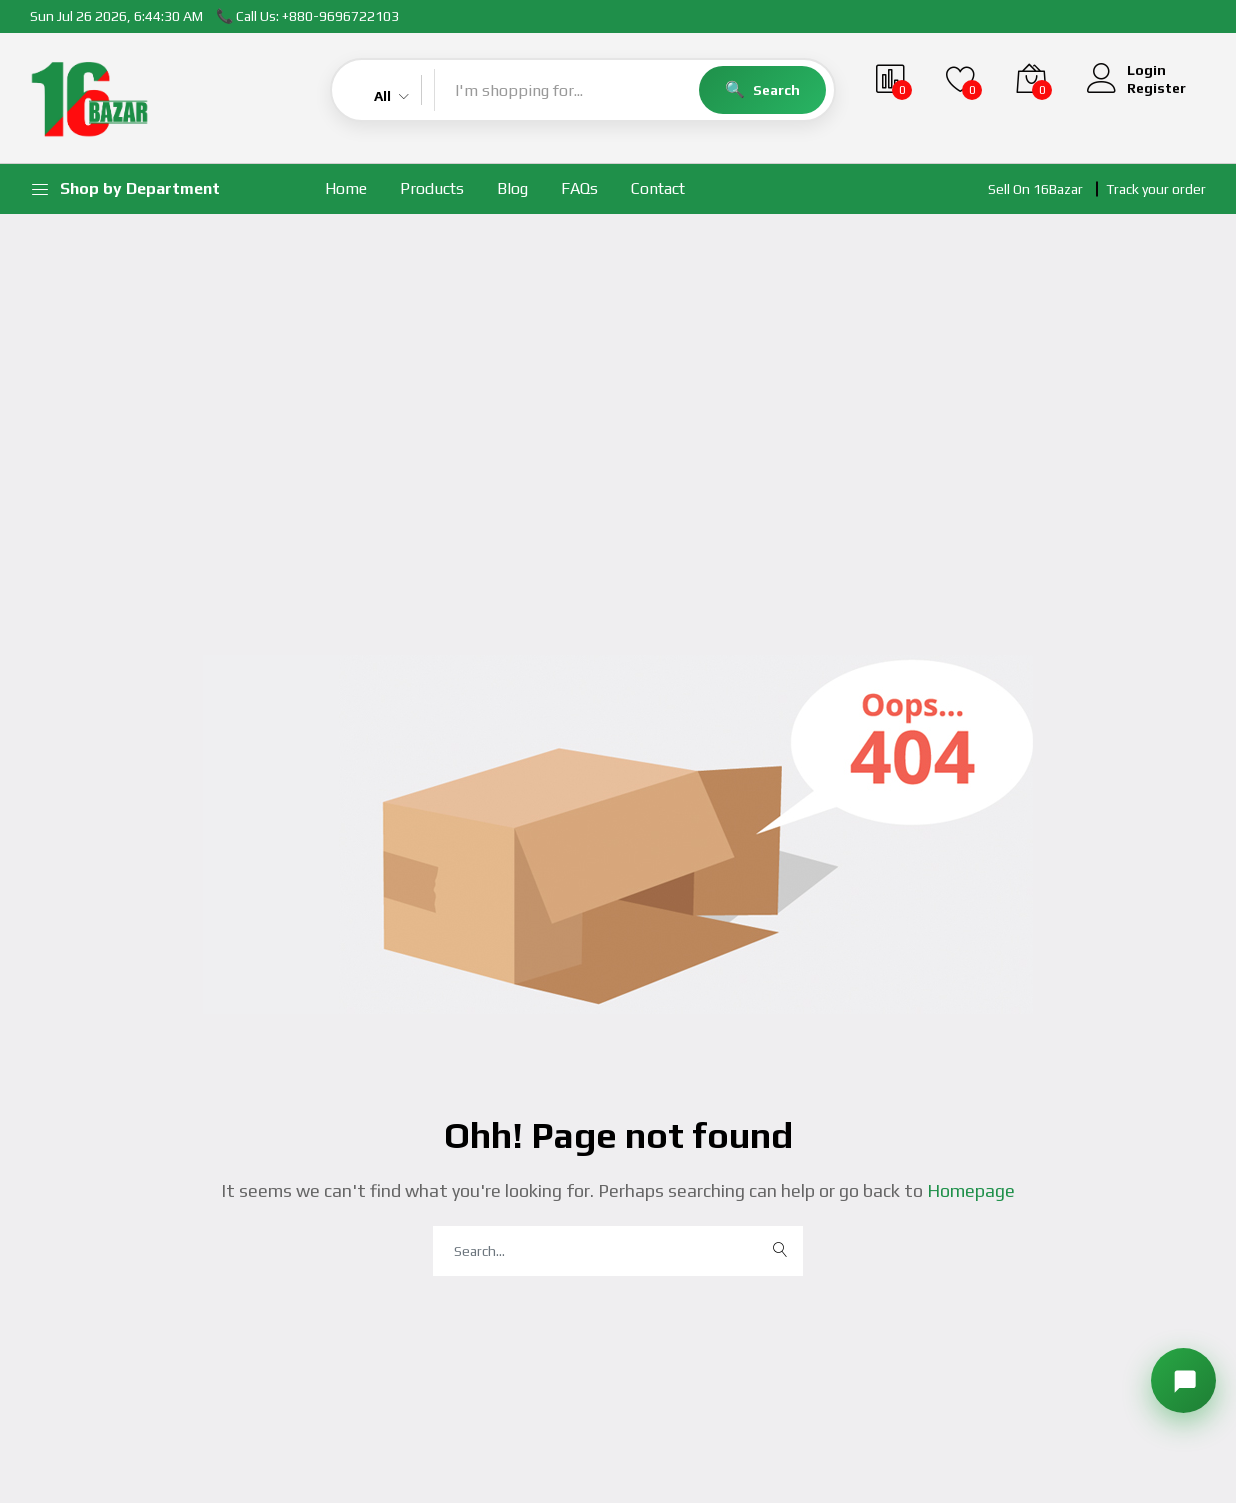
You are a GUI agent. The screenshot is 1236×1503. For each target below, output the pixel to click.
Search (776, 90)
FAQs (579, 188)
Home (346, 188)
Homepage (969, 1190)
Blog (512, 188)
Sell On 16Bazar (1035, 189)
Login (1146, 70)
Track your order (1156, 189)
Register (1156, 88)
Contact (658, 188)
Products (432, 188)
